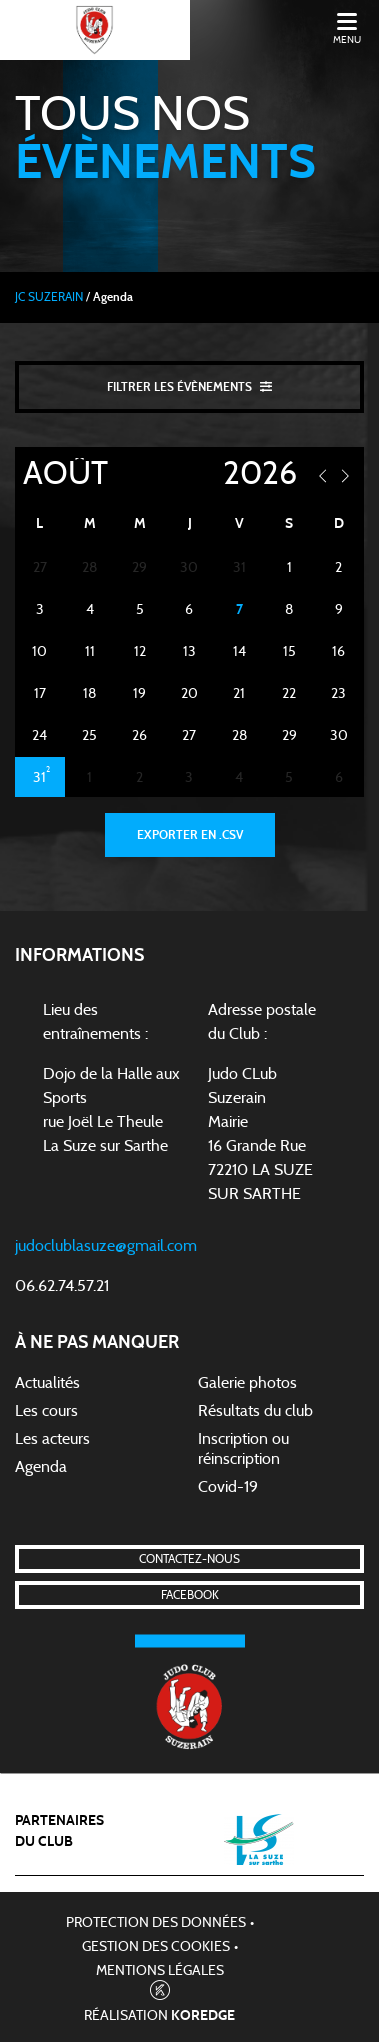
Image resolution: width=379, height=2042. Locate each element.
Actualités (47, 1383)
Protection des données (156, 1923)
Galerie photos (247, 1383)
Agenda (41, 1467)
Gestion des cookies (156, 1947)
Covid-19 (228, 1487)
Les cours (46, 1411)
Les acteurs (52, 1439)
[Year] (240, 474)
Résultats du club (255, 1411)
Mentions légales (160, 1971)
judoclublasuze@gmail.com (106, 1246)
